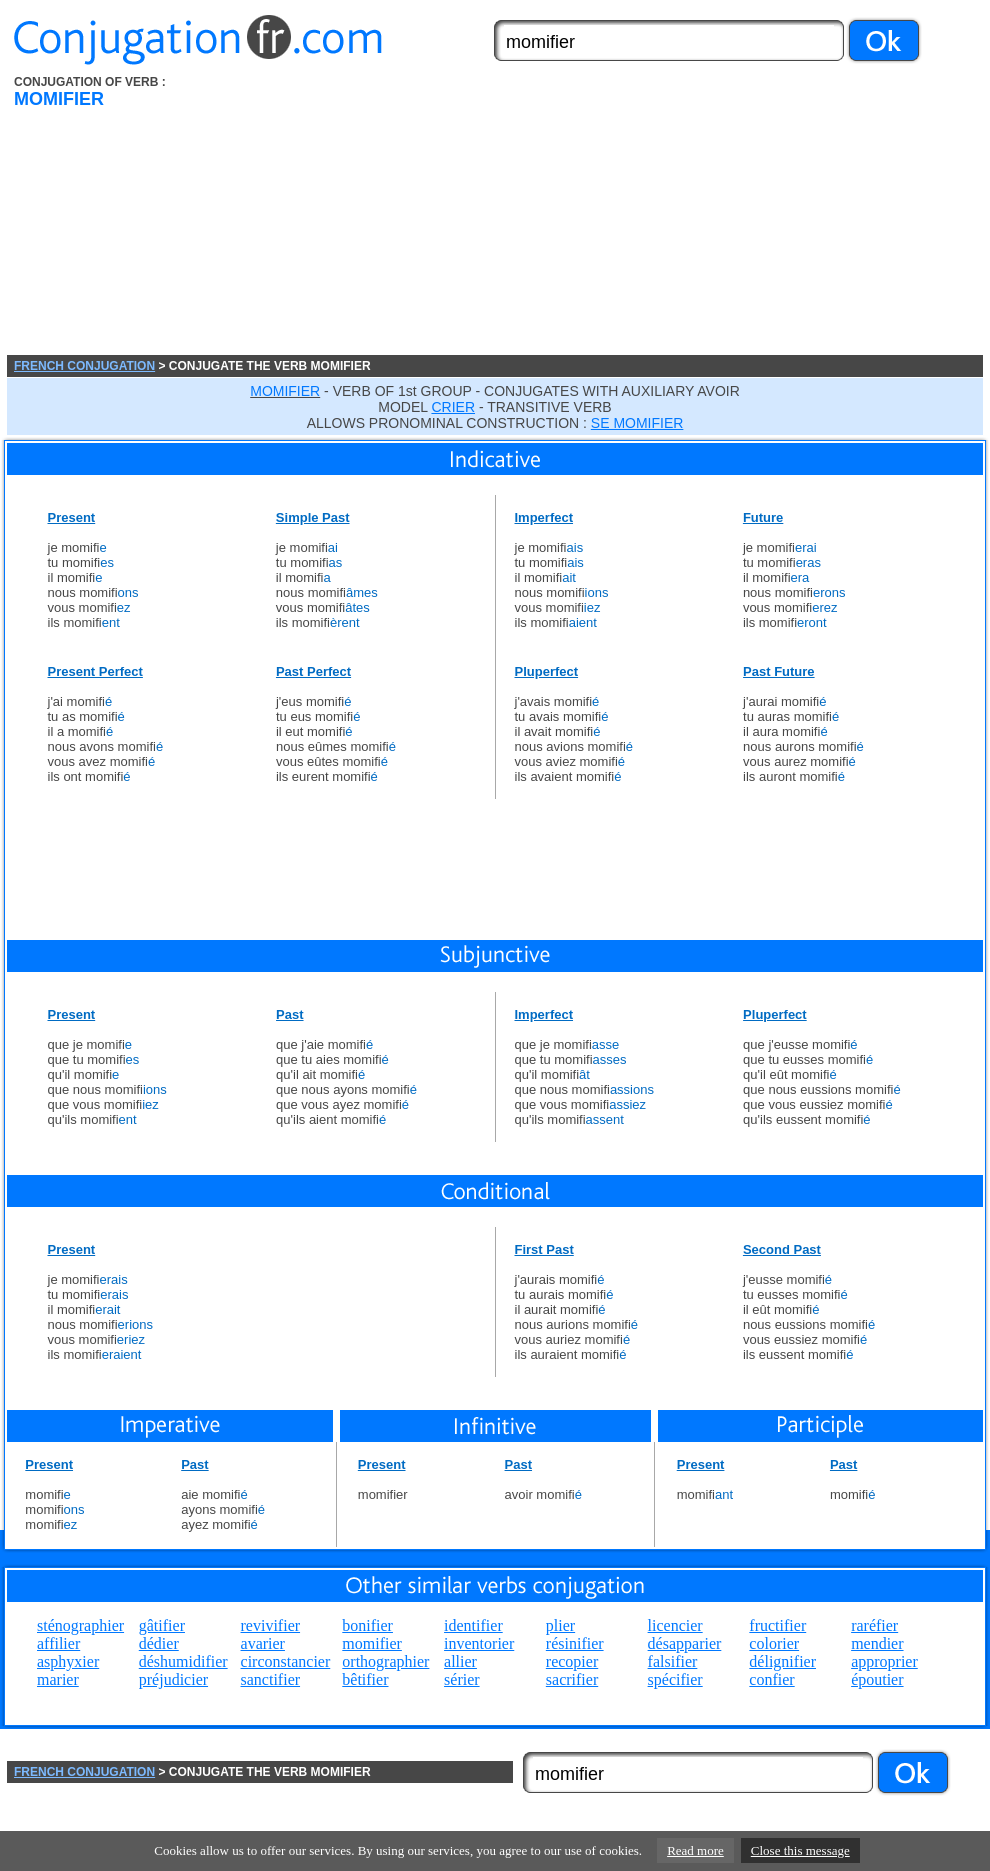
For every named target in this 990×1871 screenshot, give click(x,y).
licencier (675, 1625)
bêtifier (365, 1679)
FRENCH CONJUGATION (84, 366)
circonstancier (286, 1661)
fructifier (777, 1625)
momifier (372, 1643)
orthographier (385, 1661)
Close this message (800, 1850)
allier (460, 1661)
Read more (695, 1850)
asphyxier (68, 1661)
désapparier (685, 1643)
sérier (462, 1679)
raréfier (874, 1625)
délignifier (782, 1661)
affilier (58, 1643)
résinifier (575, 1643)
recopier (572, 1661)
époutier (877, 1679)
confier (771, 1679)
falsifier (673, 1661)
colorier (774, 1643)
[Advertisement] (575, 215)
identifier (473, 1625)
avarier (263, 1643)
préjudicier (173, 1679)
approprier (884, 1661)
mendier (877, 1643)
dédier (159, 1643)
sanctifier (271, 1679)
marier (58, 1679)
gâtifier (162, 1625)
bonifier (367, 1625)
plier (560, 1625)
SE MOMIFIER (637, 423)
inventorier (479, 1643)
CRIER (453, 407)
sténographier (80, 1625)
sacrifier (572, 1679)
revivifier (271, 1625)
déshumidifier (183, 1661)
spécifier (675, 1679)
